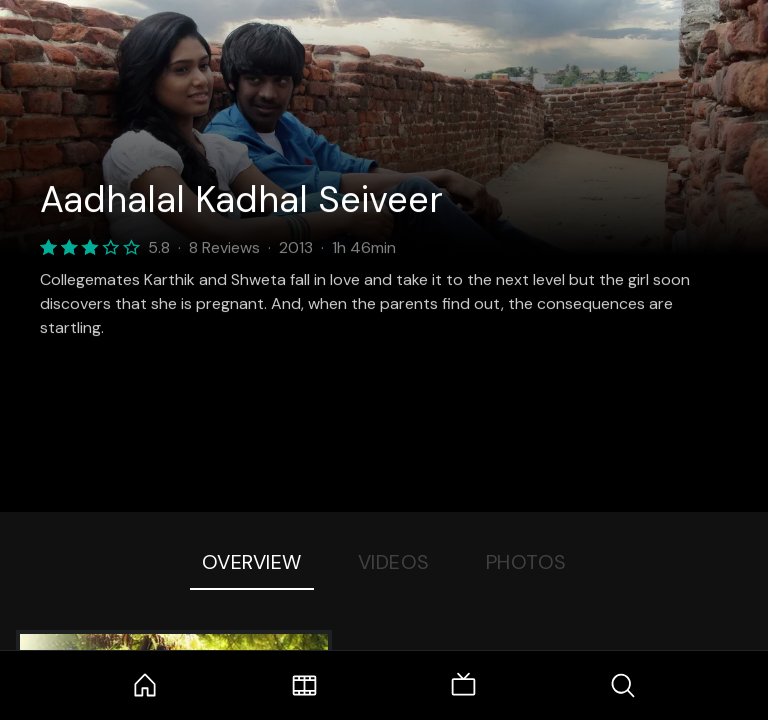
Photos (526, 562)
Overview (252, 562)
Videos (394, 562)
